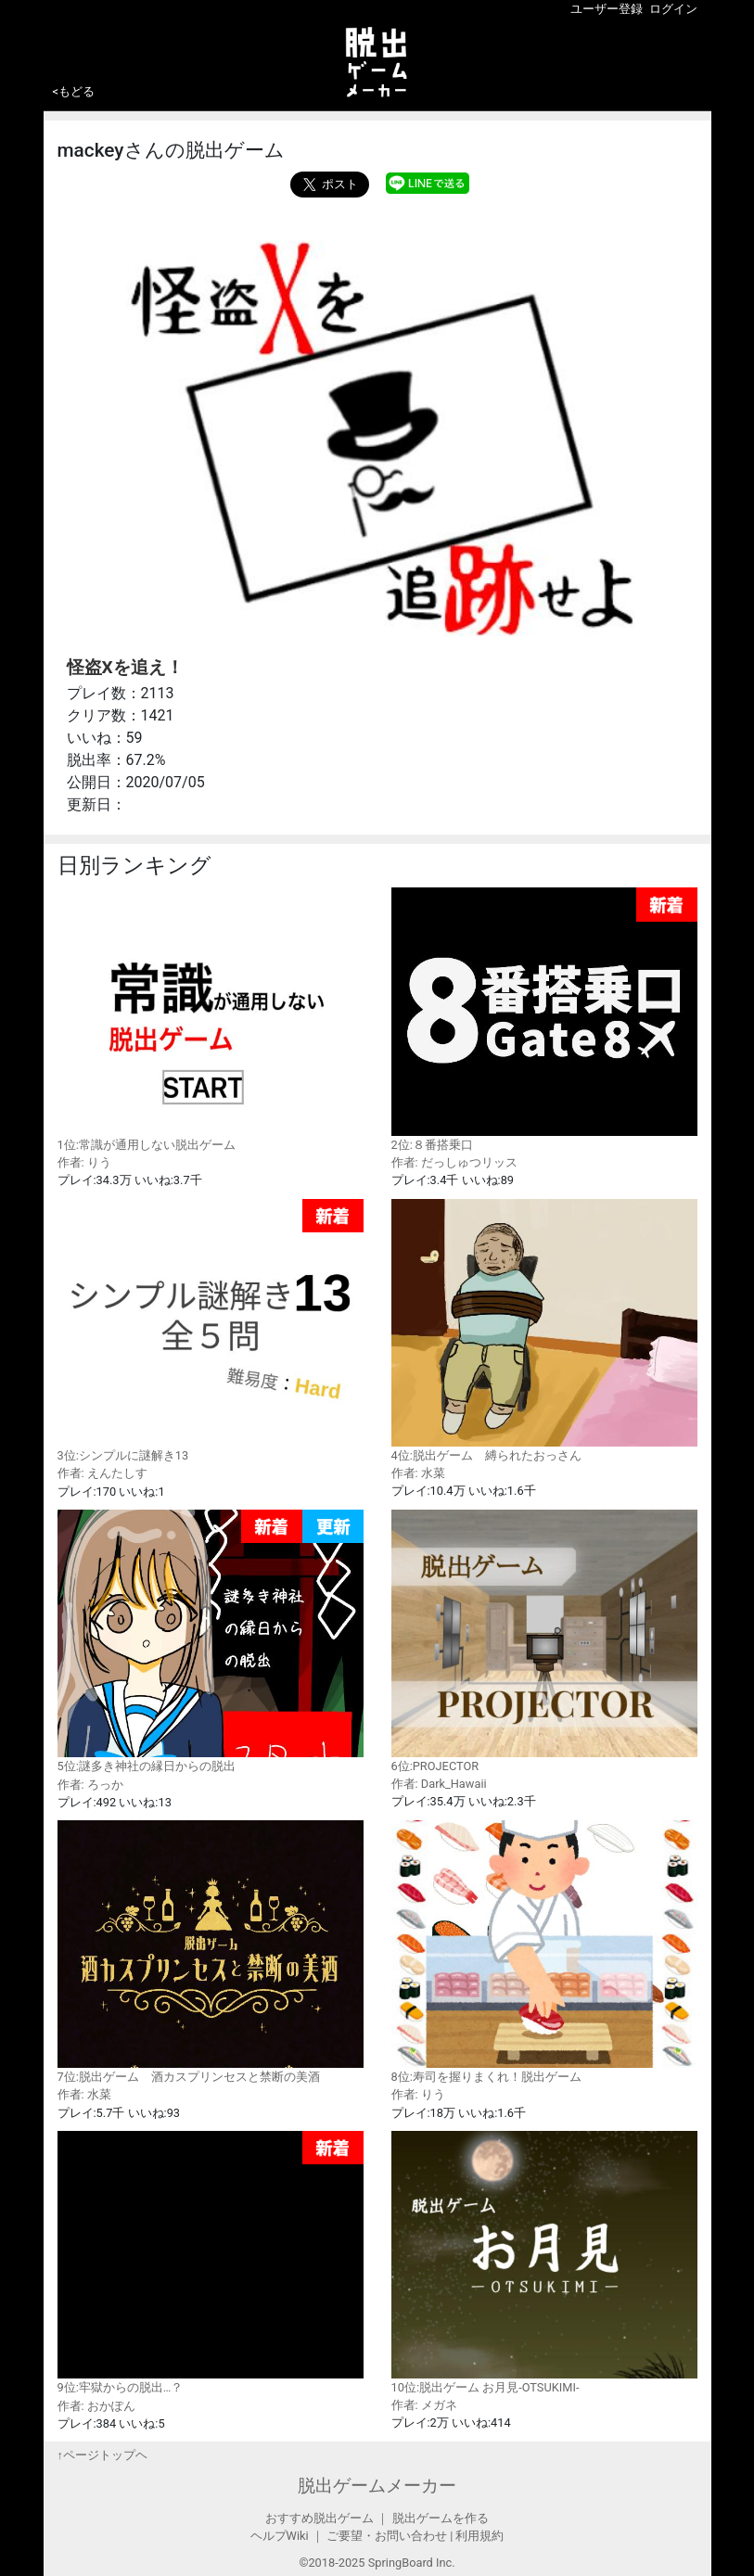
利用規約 (479, 2536)
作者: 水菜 (418, 1473)
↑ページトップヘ (102, 2455)
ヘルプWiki (279, 2536)
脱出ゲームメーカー (377, 2485)
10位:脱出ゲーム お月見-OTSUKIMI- (544, 2262)
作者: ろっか (90, 1785)
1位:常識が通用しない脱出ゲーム (211, 1019)
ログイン (673, 9)
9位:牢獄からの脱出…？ (211, 2263)
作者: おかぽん (96, 2406)
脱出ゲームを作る (440, 2518)
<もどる (74, 91)
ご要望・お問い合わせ (386, 2536)
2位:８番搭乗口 (544, 1019)
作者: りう (84, 1162)
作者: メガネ (424, 2405)
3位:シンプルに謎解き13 (211, 1331)
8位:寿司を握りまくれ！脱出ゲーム (544, 1952)
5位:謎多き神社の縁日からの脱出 (211, 1642)
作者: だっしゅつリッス (454, 1162)
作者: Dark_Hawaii (439, 1784)
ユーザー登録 (606, 9)
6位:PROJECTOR (544, 1641)
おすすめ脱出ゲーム (319, 2518)
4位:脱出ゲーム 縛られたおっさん (544, 1330)
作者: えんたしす (102, 1473)
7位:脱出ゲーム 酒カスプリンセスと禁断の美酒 (211, 1952)
